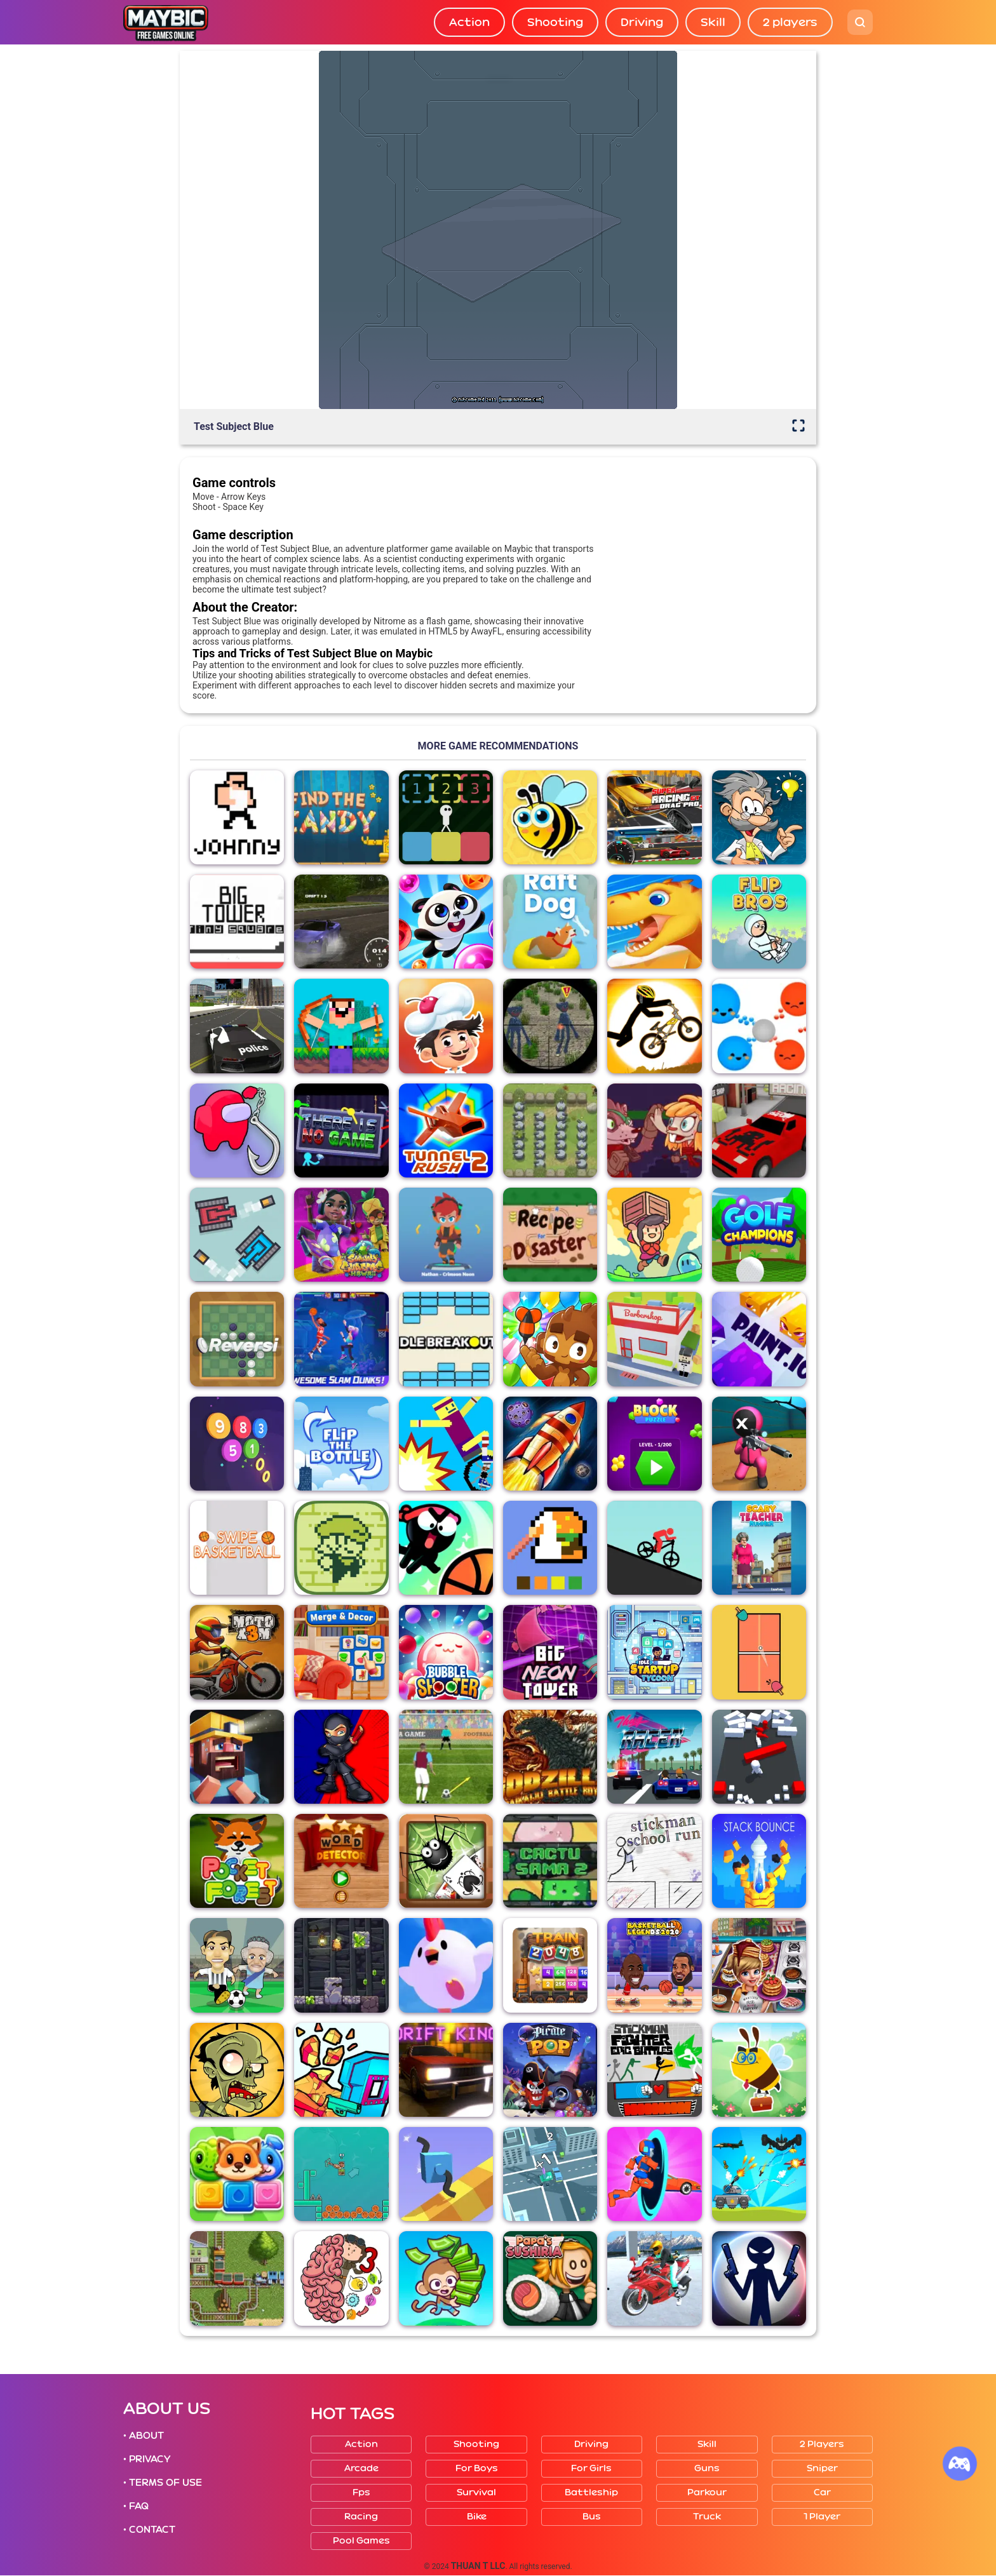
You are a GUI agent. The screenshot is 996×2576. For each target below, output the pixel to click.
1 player (822, 2516)
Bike (477, 2516)
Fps (361, 2492)
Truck (707, 2516)
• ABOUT (143, 2435)
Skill (713, 22)
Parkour (707, 2492)
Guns (707, 2468)
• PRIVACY (146, 2459)
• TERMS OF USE (162, 2482)
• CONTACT (149, 2529)
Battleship (591, 2492)
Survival (476, 2492)
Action (469, 22)
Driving (642, 22)
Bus (591, 2516)
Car (822, 2492)
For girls (591, 2468)
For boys (476, 2468)
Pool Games (361, 2541)
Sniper (822, 2468)
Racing (361, 2516)
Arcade (361, 2468)
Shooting (555, 22)
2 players (790, 22)
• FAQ (136, 2506)
